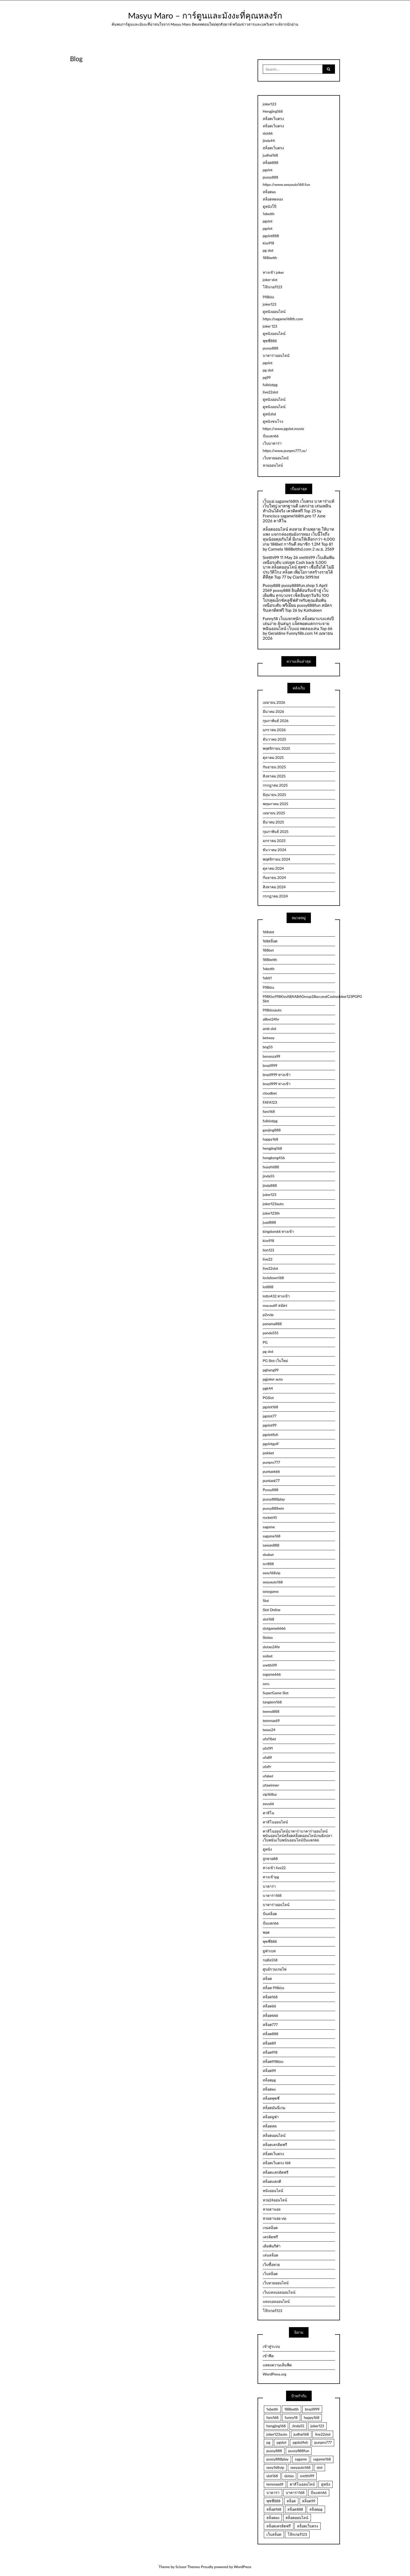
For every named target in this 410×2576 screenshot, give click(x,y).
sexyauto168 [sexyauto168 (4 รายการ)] (300, 2467)
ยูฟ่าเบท (269, 1951)
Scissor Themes (187, 2566)
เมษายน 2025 (274, 813)
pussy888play (274, 1499)
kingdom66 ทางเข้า (278, 1231)
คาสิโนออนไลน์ (275, 1822)
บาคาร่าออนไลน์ (276, 355)
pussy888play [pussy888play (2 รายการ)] (277, 2459)
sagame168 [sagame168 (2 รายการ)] (322, 2459)
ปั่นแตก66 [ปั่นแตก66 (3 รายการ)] (319, 2492)
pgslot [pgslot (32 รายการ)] (281, 2442)
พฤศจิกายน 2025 (276, 748)
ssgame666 (272, 1674)
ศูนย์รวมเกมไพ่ (274, 1969)
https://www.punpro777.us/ (285, 450)
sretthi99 (270, 1665)
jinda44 (269, 140)
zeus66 (268, 1803)
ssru (266, 1683)
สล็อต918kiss (273, 2061)
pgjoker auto (273, 1379)
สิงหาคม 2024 (274, 887)
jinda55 (269, 1176)
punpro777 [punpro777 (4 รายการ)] (323, 2442)
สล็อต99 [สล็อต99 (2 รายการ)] (308, 2501)
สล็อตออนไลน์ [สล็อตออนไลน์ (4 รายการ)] (297, 2517)
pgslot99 (270, 1425)
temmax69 (271, 1720)
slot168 (268, 1619)
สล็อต (267, 1978)
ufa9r (267, 1766)
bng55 (268, 1047)
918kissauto (272, 1010)
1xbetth (269, 213)
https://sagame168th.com (283, 319)
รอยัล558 (270, 1960)
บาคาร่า (269, 1886)
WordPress (242, 2566)
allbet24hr (271, 1019)
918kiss (268, 297)
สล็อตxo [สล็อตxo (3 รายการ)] (273, 2517)
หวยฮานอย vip (274, 2218)
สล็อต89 (269, 2043)
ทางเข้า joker (273, 272)
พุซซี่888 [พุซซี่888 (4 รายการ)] (273, 2501)
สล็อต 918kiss (273, 1987)
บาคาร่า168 (272, 1895)
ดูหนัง (267, 1849)
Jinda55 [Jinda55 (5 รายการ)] (298, 2426)
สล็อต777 (270, 2024)
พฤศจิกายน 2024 (276, 859)
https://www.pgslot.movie (283, 428)
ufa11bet (269, 1739)
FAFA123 (270, 1102)
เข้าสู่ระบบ (271, 2346)
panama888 (272, 1323)
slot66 (268, 133)
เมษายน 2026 (274, 702)
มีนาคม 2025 (273, 822)
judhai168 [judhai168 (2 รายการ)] (301, 2434)
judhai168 (270, 155)
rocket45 (270, 1517)
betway (269, 1037)
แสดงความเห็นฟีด (277, 2365)
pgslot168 (270, 1407)
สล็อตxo (269, 192)
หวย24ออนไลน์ (275, 2200)
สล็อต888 (270, 162)
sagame (269, 1527)
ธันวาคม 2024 (274, 850)
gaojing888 (272, 1130)
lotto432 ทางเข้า (276, 1296)
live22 (267, 1259)
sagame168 (272, 1536)
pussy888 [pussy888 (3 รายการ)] (274, 2450)
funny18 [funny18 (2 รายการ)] (291, 2417)
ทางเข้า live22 (274, 1867)
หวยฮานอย (272, 2209)
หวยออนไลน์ (273, 465)
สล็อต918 (270, 2052)
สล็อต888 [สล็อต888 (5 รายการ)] (295, 2509)
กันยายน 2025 (274, 767)
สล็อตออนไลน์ (274, 2135)
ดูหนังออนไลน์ (274, 311)
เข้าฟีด (268, 2356)
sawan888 (271, 1545)
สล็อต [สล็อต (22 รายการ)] (291, 2501)
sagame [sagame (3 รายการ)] (301, 2459)
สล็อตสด (270, 2126)
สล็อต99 (269, 2070)
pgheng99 (271, 1370)
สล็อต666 (270, 2015)
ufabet (268, 1776)
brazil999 (270, 1065)
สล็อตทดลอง (273, 199)
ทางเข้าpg (271, 1877)
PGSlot (268, 1397)
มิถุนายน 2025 (274, 794)
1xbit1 (267, 978)
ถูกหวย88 (270, 1858)
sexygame (271, 1591)
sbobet (268, 1554)
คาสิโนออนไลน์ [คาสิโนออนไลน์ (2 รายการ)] (302, 2484)
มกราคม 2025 (274, 840)
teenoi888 (271, 1711)
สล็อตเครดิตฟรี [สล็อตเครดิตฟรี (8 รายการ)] (278, 2526)
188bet (268, 950)
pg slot (268, 250)
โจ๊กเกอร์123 (272, 287)
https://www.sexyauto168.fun (286, 184)
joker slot (270, 279)
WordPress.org (274, 2374)
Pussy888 (270, 1489)
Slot (266, 1600)
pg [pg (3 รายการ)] (268, 2442)
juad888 (269, 1222)
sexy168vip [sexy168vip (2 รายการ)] (275, 2467)
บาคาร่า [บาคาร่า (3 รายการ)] (273, 2492)
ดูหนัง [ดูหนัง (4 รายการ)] (325, 2484)
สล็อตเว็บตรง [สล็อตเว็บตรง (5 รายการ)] (307, 2526)
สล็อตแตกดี (272, 2181)
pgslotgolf (271, 1443)
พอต (266, 1932)
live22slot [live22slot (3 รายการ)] (323, 2434)
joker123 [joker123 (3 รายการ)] (317, 2426)
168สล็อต (270, 941)
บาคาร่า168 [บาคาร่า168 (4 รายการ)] (295, 2492)
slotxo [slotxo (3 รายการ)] (289, 2476)
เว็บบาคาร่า (272, 443)
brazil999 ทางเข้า (277, 1074)
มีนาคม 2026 (273, 711)
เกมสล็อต (270, 2227)
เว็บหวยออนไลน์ (276, 458)
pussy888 (270, 177)
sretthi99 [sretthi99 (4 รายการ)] (307, 2476)
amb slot (269, 1028)
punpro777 (271, 1462)
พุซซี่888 (270, 341)
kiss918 (268, 243)
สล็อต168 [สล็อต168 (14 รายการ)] (273, 2509)
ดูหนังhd (269, 414)
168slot (268, 932)
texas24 (269, 1729)
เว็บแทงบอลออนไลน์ (279, 2292)
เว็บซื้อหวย (271, 2264)
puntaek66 (271, 1471)
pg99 (267, 377)
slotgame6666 (274, 1628)
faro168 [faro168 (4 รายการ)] (272, 2417)
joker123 (269, 104)
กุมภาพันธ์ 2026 (276, 720)
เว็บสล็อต (270, 2273)
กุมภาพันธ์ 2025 (275, 831)
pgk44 (268, 1388)
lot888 (268, 1287)
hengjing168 (272, 1148)
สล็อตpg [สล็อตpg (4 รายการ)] (315, 2509)
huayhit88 (271, 1167)
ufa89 (267, 1757)
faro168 (269, 1111)
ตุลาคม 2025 (273, 757)
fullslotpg (270, 384)
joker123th (271, 1213)
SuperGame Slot (276, 1693)
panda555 (270, 1333)
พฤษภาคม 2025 (275, 804)
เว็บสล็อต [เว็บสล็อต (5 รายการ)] (273, 2534)
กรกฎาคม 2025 (275, 785)
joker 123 (270, 326)
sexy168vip (272, 1573)
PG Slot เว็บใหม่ (275, 1360)
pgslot (267, 170)
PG (265, 1342)
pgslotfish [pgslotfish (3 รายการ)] (300, 2442)
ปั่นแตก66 (271, 436)
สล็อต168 (270, 1997)
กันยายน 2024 (274, 877)
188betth (270, 257)
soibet (268, 1656)
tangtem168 (272, 1702)
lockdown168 (273, 1277)
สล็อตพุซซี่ (271, 2098)
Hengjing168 (273, 111)
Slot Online (272, 1609)
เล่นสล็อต (270, 2255)
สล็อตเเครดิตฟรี (275, 2172)
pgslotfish (270, 1434)
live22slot (270, 392)
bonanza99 (271, 1056)
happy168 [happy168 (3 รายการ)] (311, 2417)
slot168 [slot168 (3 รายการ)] (272, 2476)
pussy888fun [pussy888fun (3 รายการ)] (298, 2450)
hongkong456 (274, 1157)
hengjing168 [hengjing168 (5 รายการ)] (276, 2426)
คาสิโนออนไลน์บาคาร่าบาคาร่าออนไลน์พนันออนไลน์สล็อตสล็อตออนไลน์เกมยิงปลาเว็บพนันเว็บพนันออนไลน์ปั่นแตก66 (297, 1835)
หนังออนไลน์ (273, 2190)
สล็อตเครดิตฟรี (275, 2144)
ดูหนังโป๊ (269, 206)
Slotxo (268, 1637)
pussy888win (273, 1508)
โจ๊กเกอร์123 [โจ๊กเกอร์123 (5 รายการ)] (297, 2534)
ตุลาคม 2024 (273, 868)
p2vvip (268, 1314)
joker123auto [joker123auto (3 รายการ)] (276, 2434)
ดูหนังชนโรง (273, 421)
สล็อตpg (269, 2080)
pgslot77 (269, 1416)
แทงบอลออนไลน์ (276, 2301)
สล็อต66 (269, 2006)
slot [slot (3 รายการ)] (319, 2467)
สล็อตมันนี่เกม (274, 2107)
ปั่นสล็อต (270, 1913)
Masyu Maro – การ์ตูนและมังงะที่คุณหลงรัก (205, 15)
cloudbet (270, 1093)
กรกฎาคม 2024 (275, 896)
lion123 (268, 1250)
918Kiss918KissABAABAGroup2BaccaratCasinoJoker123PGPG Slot (299, 998)
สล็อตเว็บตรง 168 (277, 2163)
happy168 (270, 1139)
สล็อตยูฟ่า (271, 2117)
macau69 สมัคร (275, 1305)
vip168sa (270, 1794)
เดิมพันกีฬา (272, 2246)
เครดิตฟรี (270, 2237)
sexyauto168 (273, 1582)
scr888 (268, 1563)
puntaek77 (271, 1480)
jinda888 (270, 1185)
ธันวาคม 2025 (274, 739)
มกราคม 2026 (274, 730)
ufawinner (271, 1785)
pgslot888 (271, 235)
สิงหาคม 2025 (274, 776)
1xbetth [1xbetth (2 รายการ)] (272, 2409)
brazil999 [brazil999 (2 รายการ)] (312, 2409)
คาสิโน (268, 1813)
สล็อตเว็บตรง (273, 118)
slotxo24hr (271, 1647)
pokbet (268, 1453)
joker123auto (273, 1203)
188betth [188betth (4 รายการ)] (291, 2409)
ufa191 (268, 1748)
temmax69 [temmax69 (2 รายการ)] (274, 2484)
